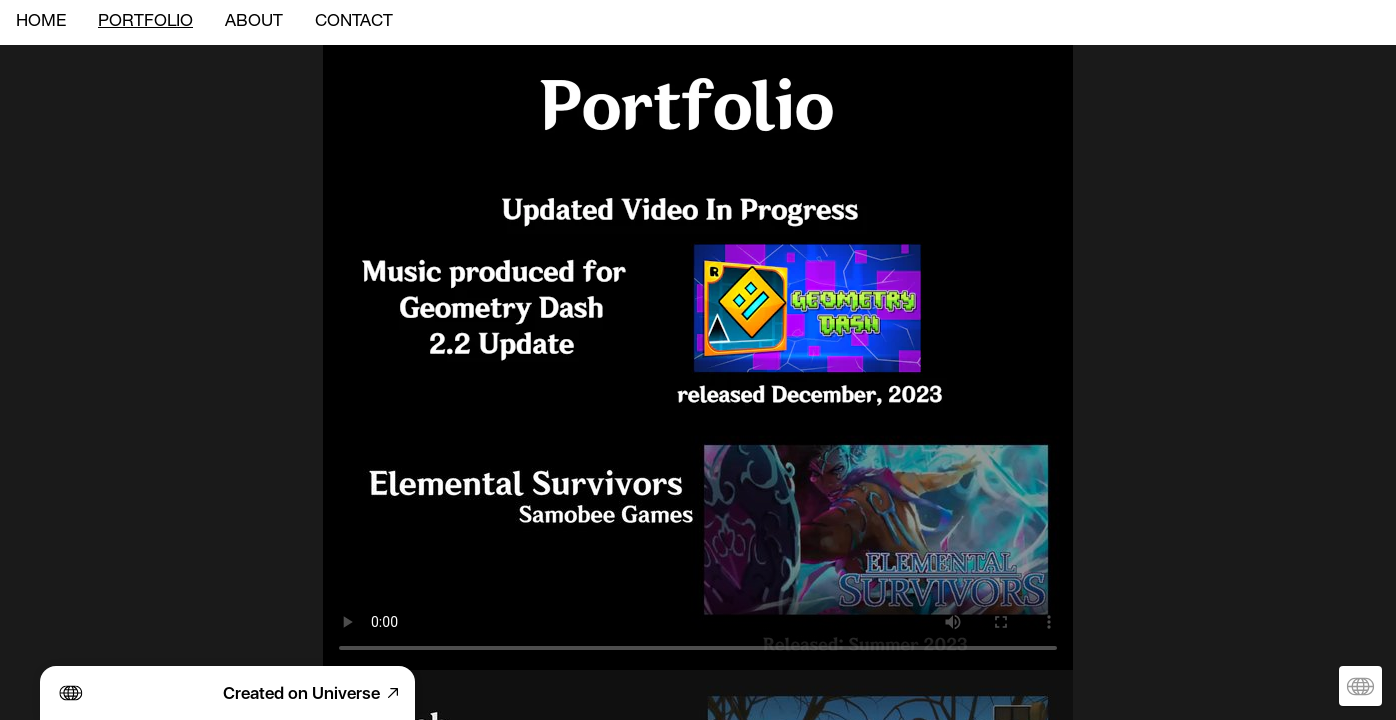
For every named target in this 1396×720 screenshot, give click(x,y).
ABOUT (254, 22)
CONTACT (354, 22)
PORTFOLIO (145, 22)
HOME (41, 22)
